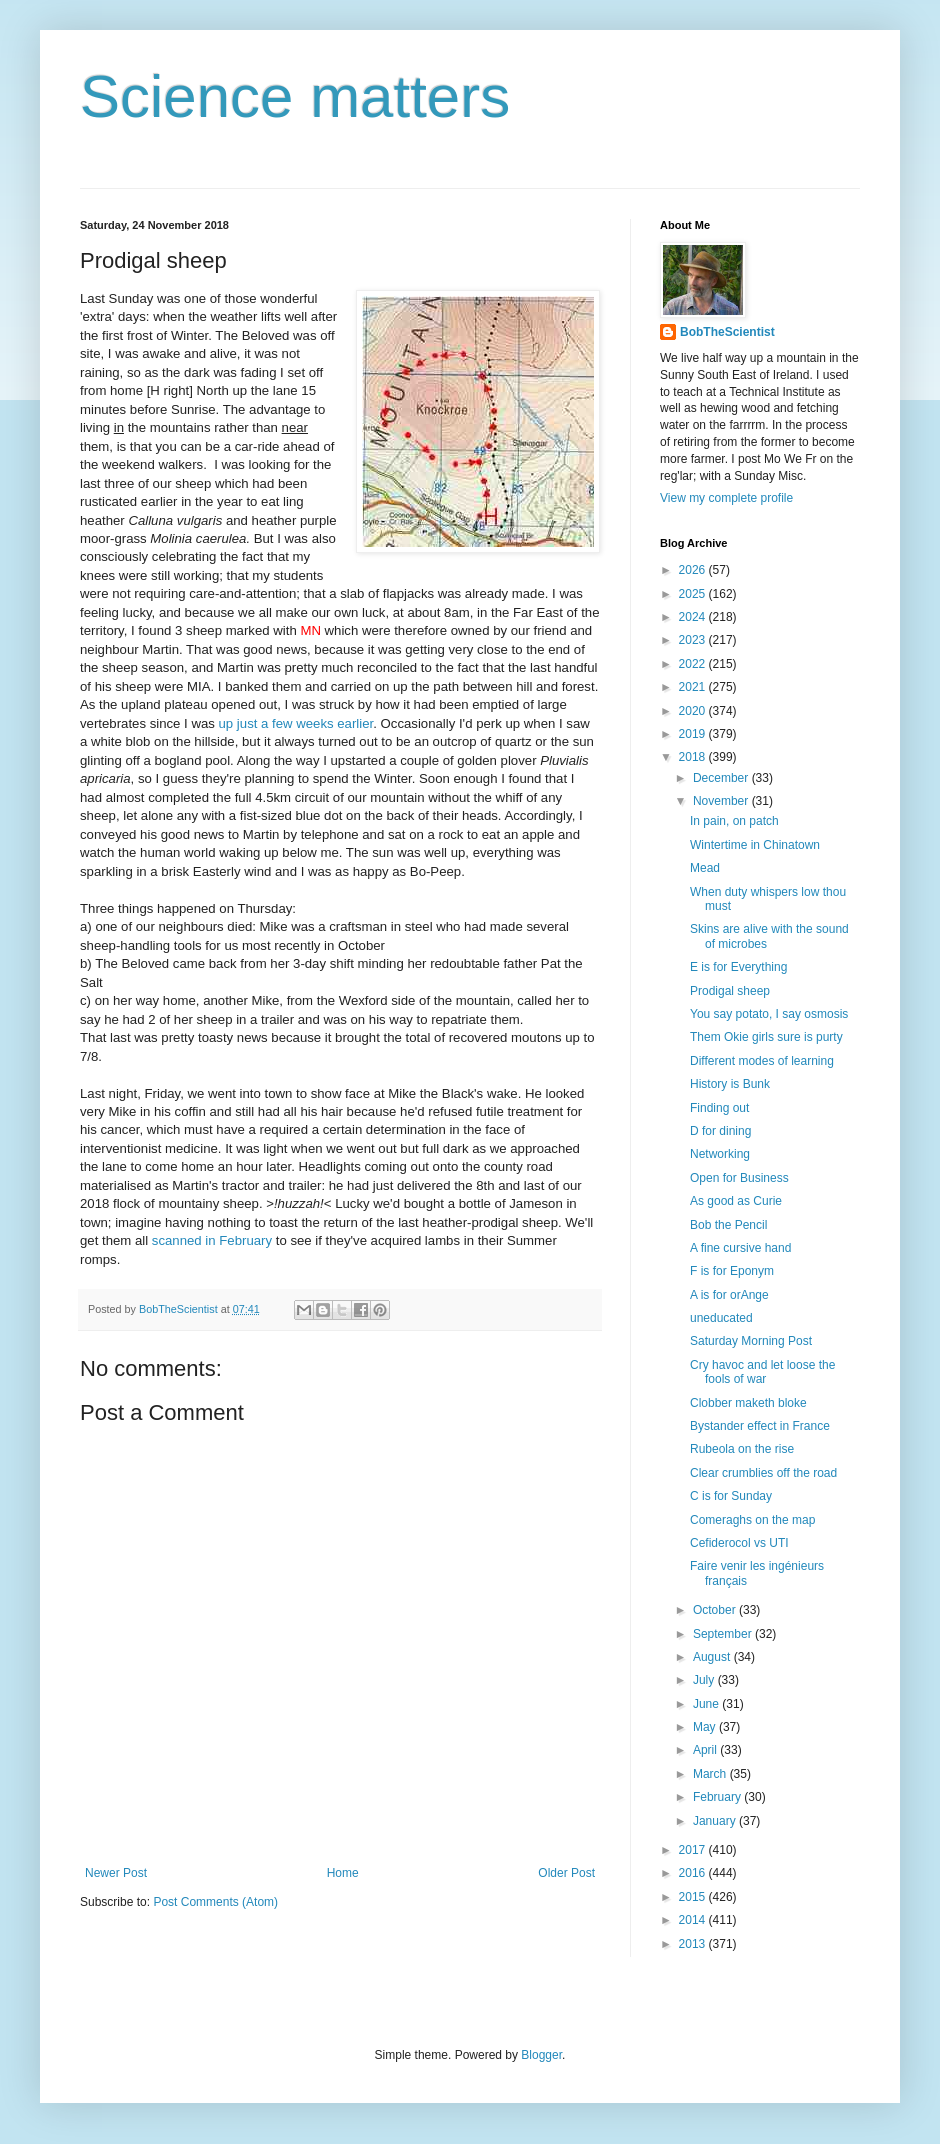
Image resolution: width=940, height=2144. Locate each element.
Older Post (566, 1873)
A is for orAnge (729, 1295)
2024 (694, 617)
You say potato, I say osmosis (769, 1014)
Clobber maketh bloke (748, 1403)
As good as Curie (736, 1201)
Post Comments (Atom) (215, 1902)
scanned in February (212, 1240)
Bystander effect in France (760, 1426)
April (706, 1750)
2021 (694, 687)
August (713, 1657)
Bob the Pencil (728, 1225)
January (716, 1821)
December (722, 778)
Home (343, 1873)
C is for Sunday (731, 1496)
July (705, 1680)
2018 (694, 757)
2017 (694, 1850)
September (724, 1634)
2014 (694, 1920)
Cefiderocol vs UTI (739, 1543)
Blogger (541, 2055)
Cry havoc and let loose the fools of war (762, 1372)
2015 (694, 1897)
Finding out (719, 1108)
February (718, 1797)
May (706, 1727)
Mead (705, 868)
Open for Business (739, 1178)
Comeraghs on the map (752, 1520)
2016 (694, 1873)
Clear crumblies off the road (763, 1473)
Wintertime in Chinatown (755, 845)
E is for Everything (738, 967)
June (707, 1704)
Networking (720, 1154)
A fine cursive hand (740, 1248)
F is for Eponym (732, 1271)
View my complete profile (726, 498)
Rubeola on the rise (742, 1449)
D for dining (720, 1131)
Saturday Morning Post (751, 1341)
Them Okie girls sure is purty (766, 1037)
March (711, 1774)
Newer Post (116, 1873)
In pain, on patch (734, 821)
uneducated (721, 1318)
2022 (694, 664)
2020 (694, 711)
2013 (694, 1944)
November (722, 801)
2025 (694, 594)
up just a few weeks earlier (296, 723)
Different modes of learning (762, 1061)
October (716, 1610)
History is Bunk (730, 1084)
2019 (694, 734)
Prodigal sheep (730, 991)
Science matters (295, 96)
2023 (694, 640)
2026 (694, 570)
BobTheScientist (727, 332)
